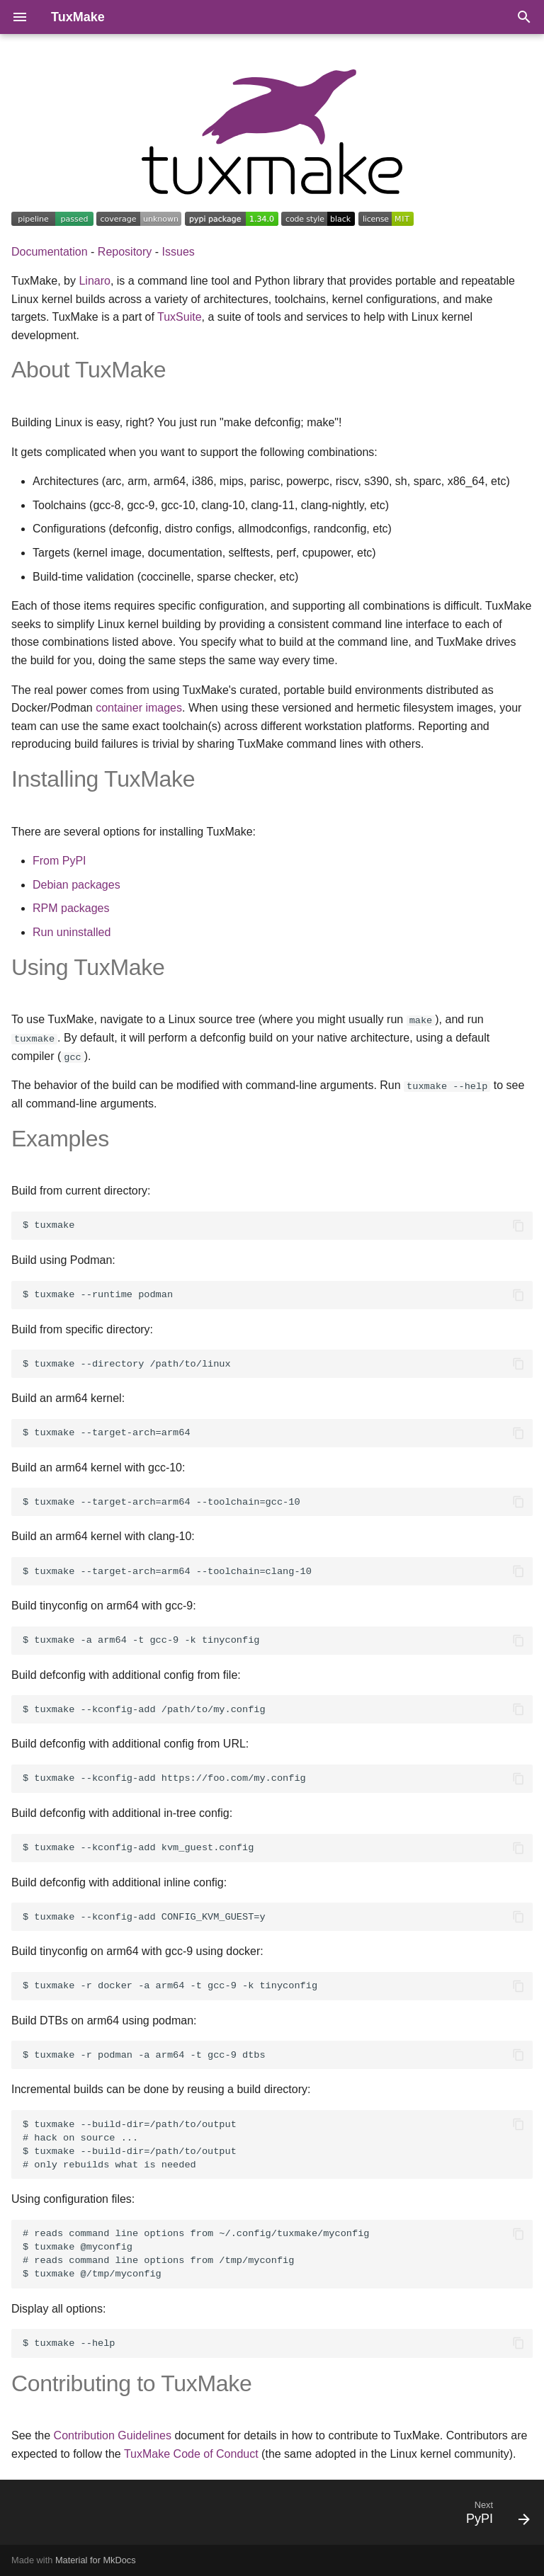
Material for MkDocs (95, 2560)
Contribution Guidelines (112, 2435)
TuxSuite (179, 317)
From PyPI (59, 861)
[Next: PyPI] (494, 2516)
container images (139, 708)
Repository (125, 252)
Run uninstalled (71, 932)
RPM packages (71, 908)
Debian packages (76, 885)
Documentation (49, 252)
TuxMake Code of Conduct (191, 2453)
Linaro (94, 281)
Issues (178, 252)
